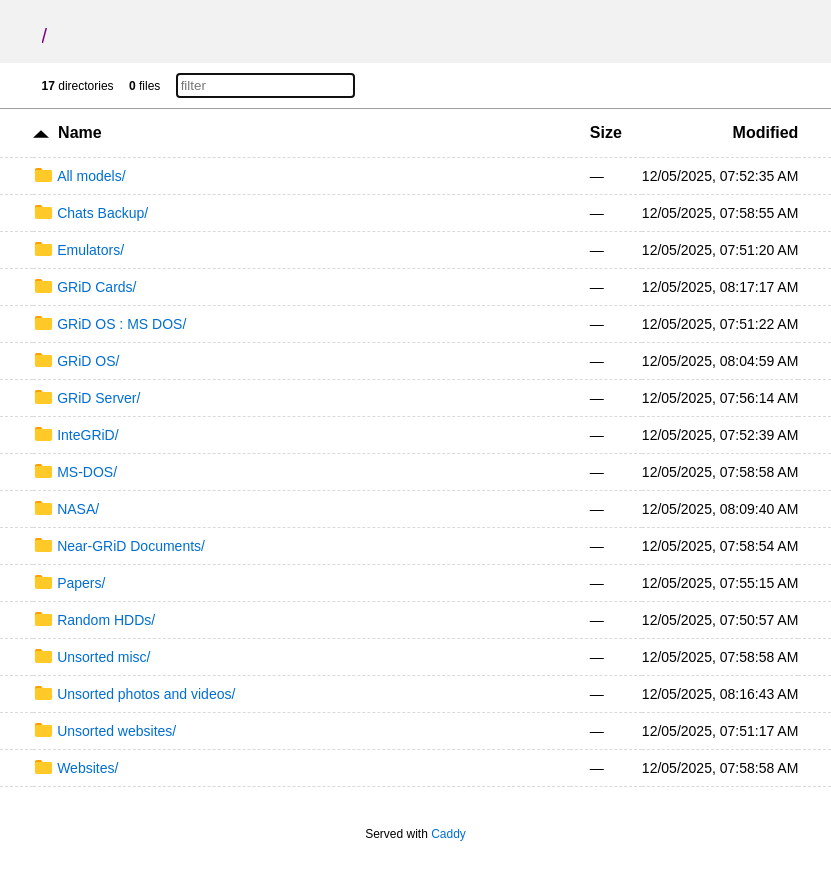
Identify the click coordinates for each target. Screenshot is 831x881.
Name (80, 132)
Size (606, 132)
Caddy (448, 834)
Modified (766, 132)
